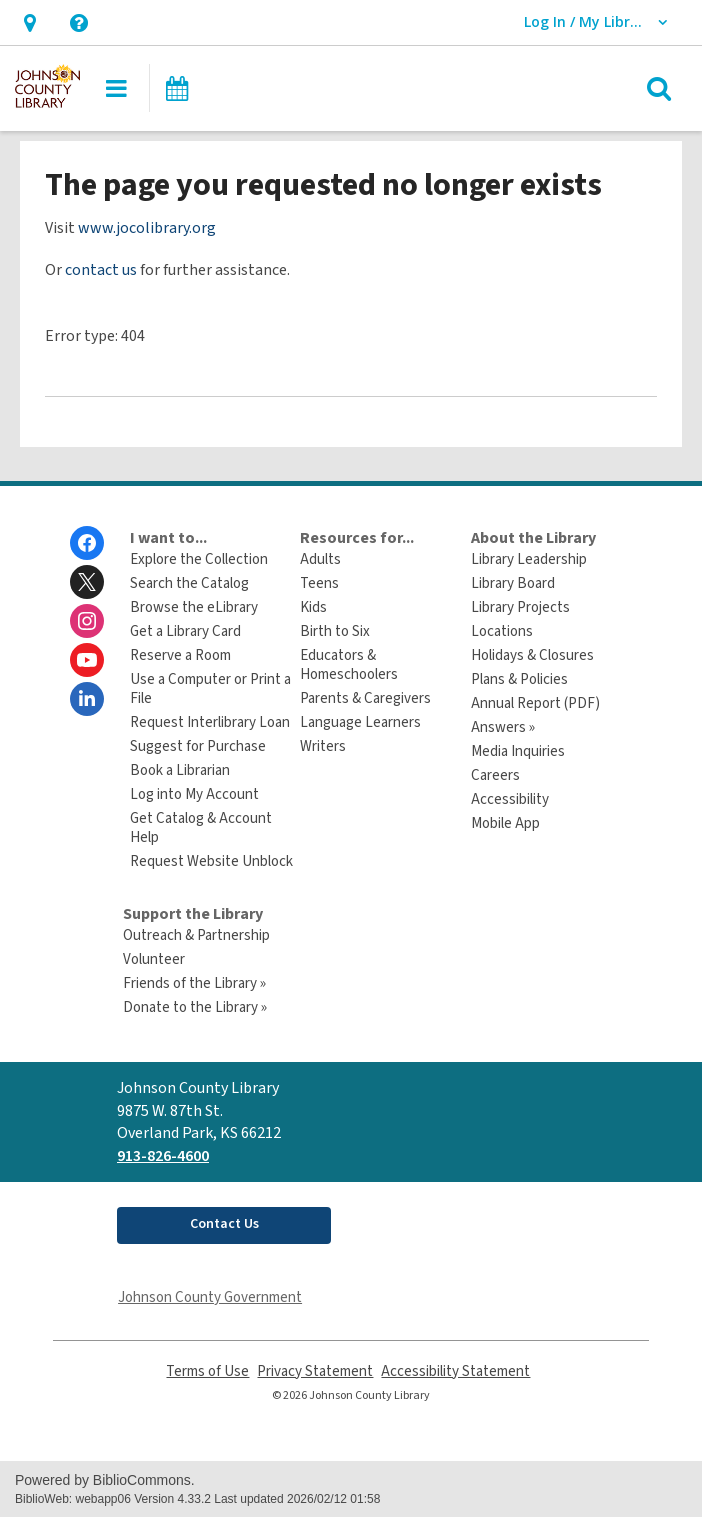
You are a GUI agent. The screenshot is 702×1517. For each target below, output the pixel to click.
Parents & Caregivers (365, 698)
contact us (101, 270)
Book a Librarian (180, 770)
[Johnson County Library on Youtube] (87, 660)
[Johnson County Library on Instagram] (87, 621)
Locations (502, 631)
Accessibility (510, 799)
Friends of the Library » (194, 983)
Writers (323, 746)
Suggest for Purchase (198, 746)
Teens (319, 583)
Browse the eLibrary (194, 607)
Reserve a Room (180, 655)
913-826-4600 (163, 1156)
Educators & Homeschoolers (349, 665)
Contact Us (224, 1224)
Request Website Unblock (211, 861)
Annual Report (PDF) (535, 703)
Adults (320, 559)
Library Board (513, 583)
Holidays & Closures (532, 655)
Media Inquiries (518, 751)
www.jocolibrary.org (147, 228)
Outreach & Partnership (196, 935)
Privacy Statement (315, 1371)
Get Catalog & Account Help (201, 828)
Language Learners (360, 722)
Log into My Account (194, 794)
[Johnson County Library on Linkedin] (87, 699)
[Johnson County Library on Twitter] (87, 582)
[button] (29, 22)
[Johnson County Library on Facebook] (87, 543)
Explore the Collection (199, 559)
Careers (495, 775)
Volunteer (154, 959)
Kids (313, 607)
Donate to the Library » (195, 1007)
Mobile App (505, 823)
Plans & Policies (519, 679)
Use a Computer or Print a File (210, 689)
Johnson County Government (210, 1297)
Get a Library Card (185, 631)
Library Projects (520, 607)
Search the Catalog (189, 583)
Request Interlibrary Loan (210, 722)
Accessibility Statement (455, 1371)
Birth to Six (335, 631)
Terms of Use (207, 1371)
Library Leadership (529, 559)
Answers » (503, 727)
